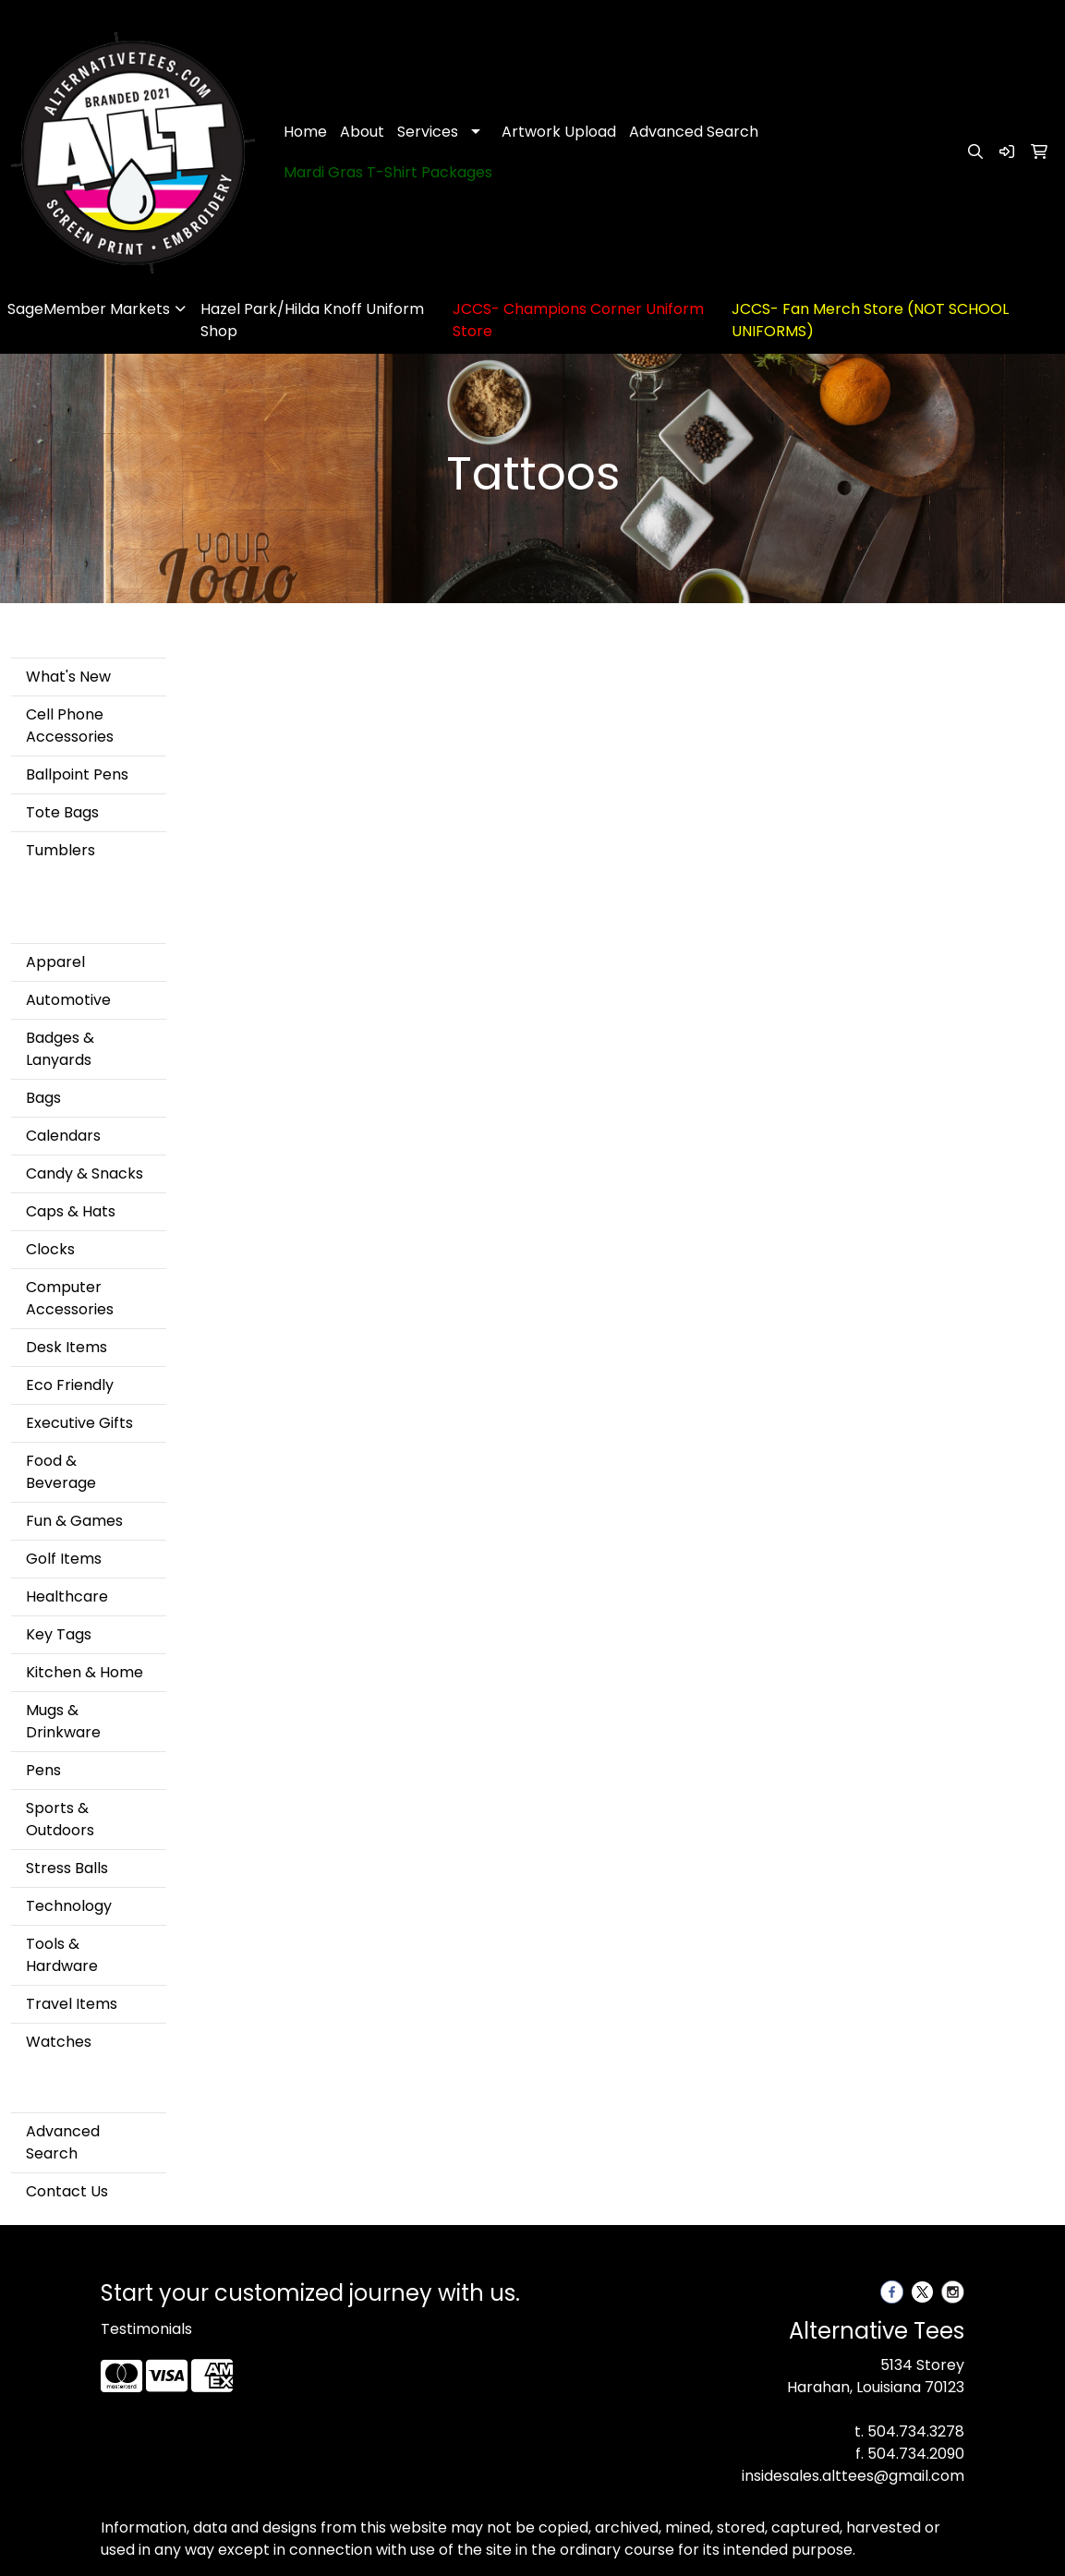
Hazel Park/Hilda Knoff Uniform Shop (312, 320)
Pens (43, 1770)
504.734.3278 (915, 2431)
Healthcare (67, 1596)
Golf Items (64, 1558)
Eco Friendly (70, 1385)
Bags (43, 1097)
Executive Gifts (79, 1422)
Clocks (50, 1249)
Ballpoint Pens (77, 774)
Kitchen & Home (84, 1672)
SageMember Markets (88, 309)
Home (305, 131)
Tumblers (60, 850)
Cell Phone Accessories (70, 725)
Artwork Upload (559, 131)
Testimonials (146, 2329)
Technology (69, 1906)
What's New (68, 676)
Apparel (55, 962)
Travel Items (71, 2003)
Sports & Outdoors (60, 1819)
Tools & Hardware (62, 1955)
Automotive (68, 999)
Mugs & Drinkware (63, 1721)
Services (427, 131)
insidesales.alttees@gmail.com (853, 2475)
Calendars (63, 1135)
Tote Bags (62, 812)
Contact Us (67, 2191)
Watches (58, 2041)
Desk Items (66, 1347)
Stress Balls (67, 1868)
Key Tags (58, 1634)
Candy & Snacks (84, 1173)
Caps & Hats (70, 1211)
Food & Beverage (61, 1472)
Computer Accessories (70, 1298)
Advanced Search (693, 131)
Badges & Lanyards (60, 1048)
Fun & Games (74, 1520)
